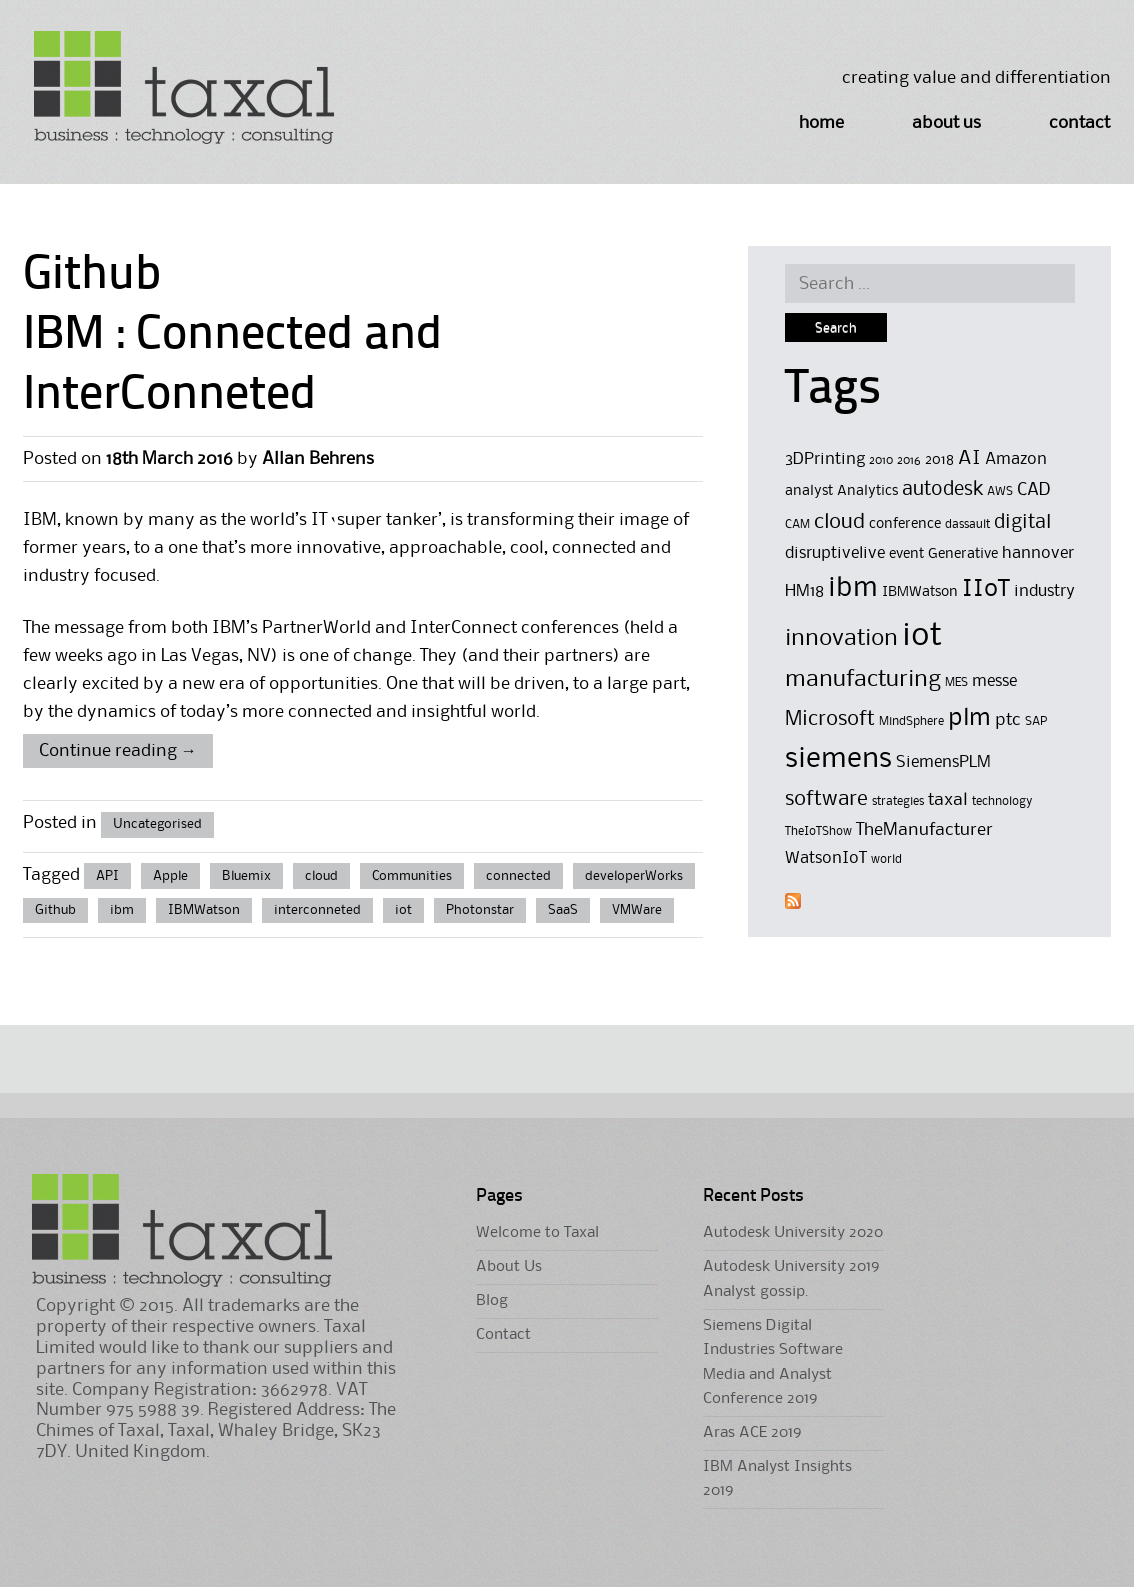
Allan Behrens (318, 459)
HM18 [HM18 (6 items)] (804, 591)
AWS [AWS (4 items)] (1000, 491)
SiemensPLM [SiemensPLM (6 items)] (943, 762)
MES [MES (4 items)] (956, 682)
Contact (1079, 123)
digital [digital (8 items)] (1022, 523)
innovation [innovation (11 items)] (841, 638)
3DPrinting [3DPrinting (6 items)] (825, 459)
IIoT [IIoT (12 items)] (986, 589)
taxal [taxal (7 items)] (948, 800)
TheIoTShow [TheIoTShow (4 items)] (818, 831)
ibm (122, 910)
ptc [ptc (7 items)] (1008, 720)
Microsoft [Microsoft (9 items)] (830, 719)
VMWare (637, 910)
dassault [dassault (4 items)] (967, 524)
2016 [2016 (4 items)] (909, 460)
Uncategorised (157, 824)
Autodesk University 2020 (793, 1233)
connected (518, 876)
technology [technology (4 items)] (1002, 801)
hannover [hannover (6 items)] (1038, 553)
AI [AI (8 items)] (969, 459)
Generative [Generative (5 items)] (963, 554)
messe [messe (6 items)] (994, 681)
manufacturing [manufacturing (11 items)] (863, 679)
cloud (321, 876)
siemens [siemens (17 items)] (838, 759)
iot (403, 910)
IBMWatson (204, 910)
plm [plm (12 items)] (969, 718)
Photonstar (480, 910)
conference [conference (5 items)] (905, 524)
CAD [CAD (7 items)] (1034, 490)
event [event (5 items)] (906, 554)
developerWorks (634, 876)
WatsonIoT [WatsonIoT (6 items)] (826, 858)
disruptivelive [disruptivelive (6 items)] (835, 553)
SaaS (563, 910)
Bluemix (246, 876)
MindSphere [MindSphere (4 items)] (911, 721)
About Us (946, 123)
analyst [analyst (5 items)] (809, 491)
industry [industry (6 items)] (1044, 591)
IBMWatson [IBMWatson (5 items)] (920, 592)
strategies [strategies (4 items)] (898, 801)
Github (55, 910)
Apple (170, 876)
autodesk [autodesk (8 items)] (942, 490)
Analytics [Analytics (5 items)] (867, 491)
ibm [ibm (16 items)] (853, 588)
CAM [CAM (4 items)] (797, 524)
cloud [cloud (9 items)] (839, 522)
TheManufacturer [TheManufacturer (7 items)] (924, 830)
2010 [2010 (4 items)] (881, 460)
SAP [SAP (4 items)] (1036, 721)
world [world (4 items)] (886, 859)
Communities (412, 876)
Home (821, 123)
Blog (492, 1301)
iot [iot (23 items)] (922, 636)
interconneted (317, 910)
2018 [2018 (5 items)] (939, 460)
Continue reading (118, 751)
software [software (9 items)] (826, 799)
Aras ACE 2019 (752, 1433)
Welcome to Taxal (537, 1233)
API (107, 876)
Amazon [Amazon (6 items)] (1016, 459)
